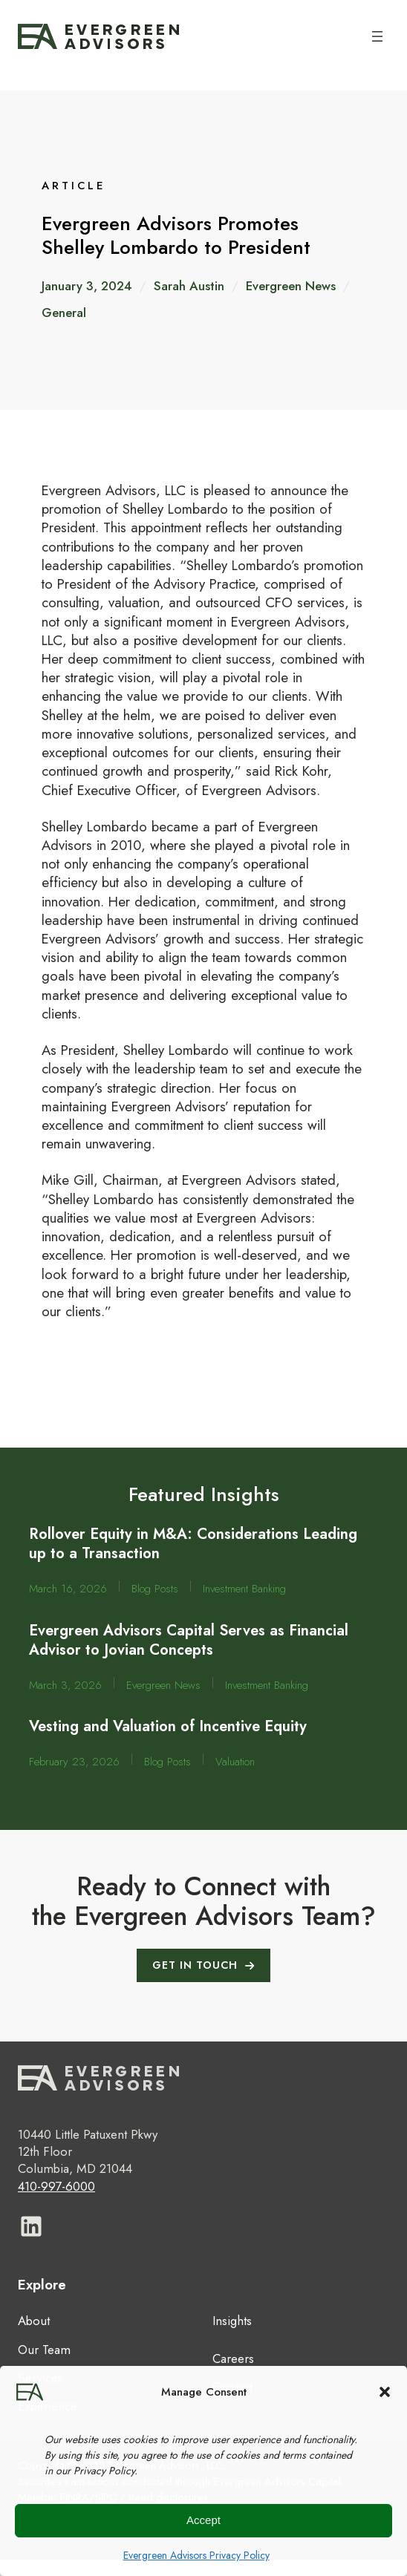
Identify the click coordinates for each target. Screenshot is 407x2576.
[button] (384, 2391)
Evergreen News (291, 286)
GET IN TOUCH (195, 1965)
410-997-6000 (56, 2186)
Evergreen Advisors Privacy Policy (196, 2555)
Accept (203, 2520)
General (64, 312)
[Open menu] (377, 36)
